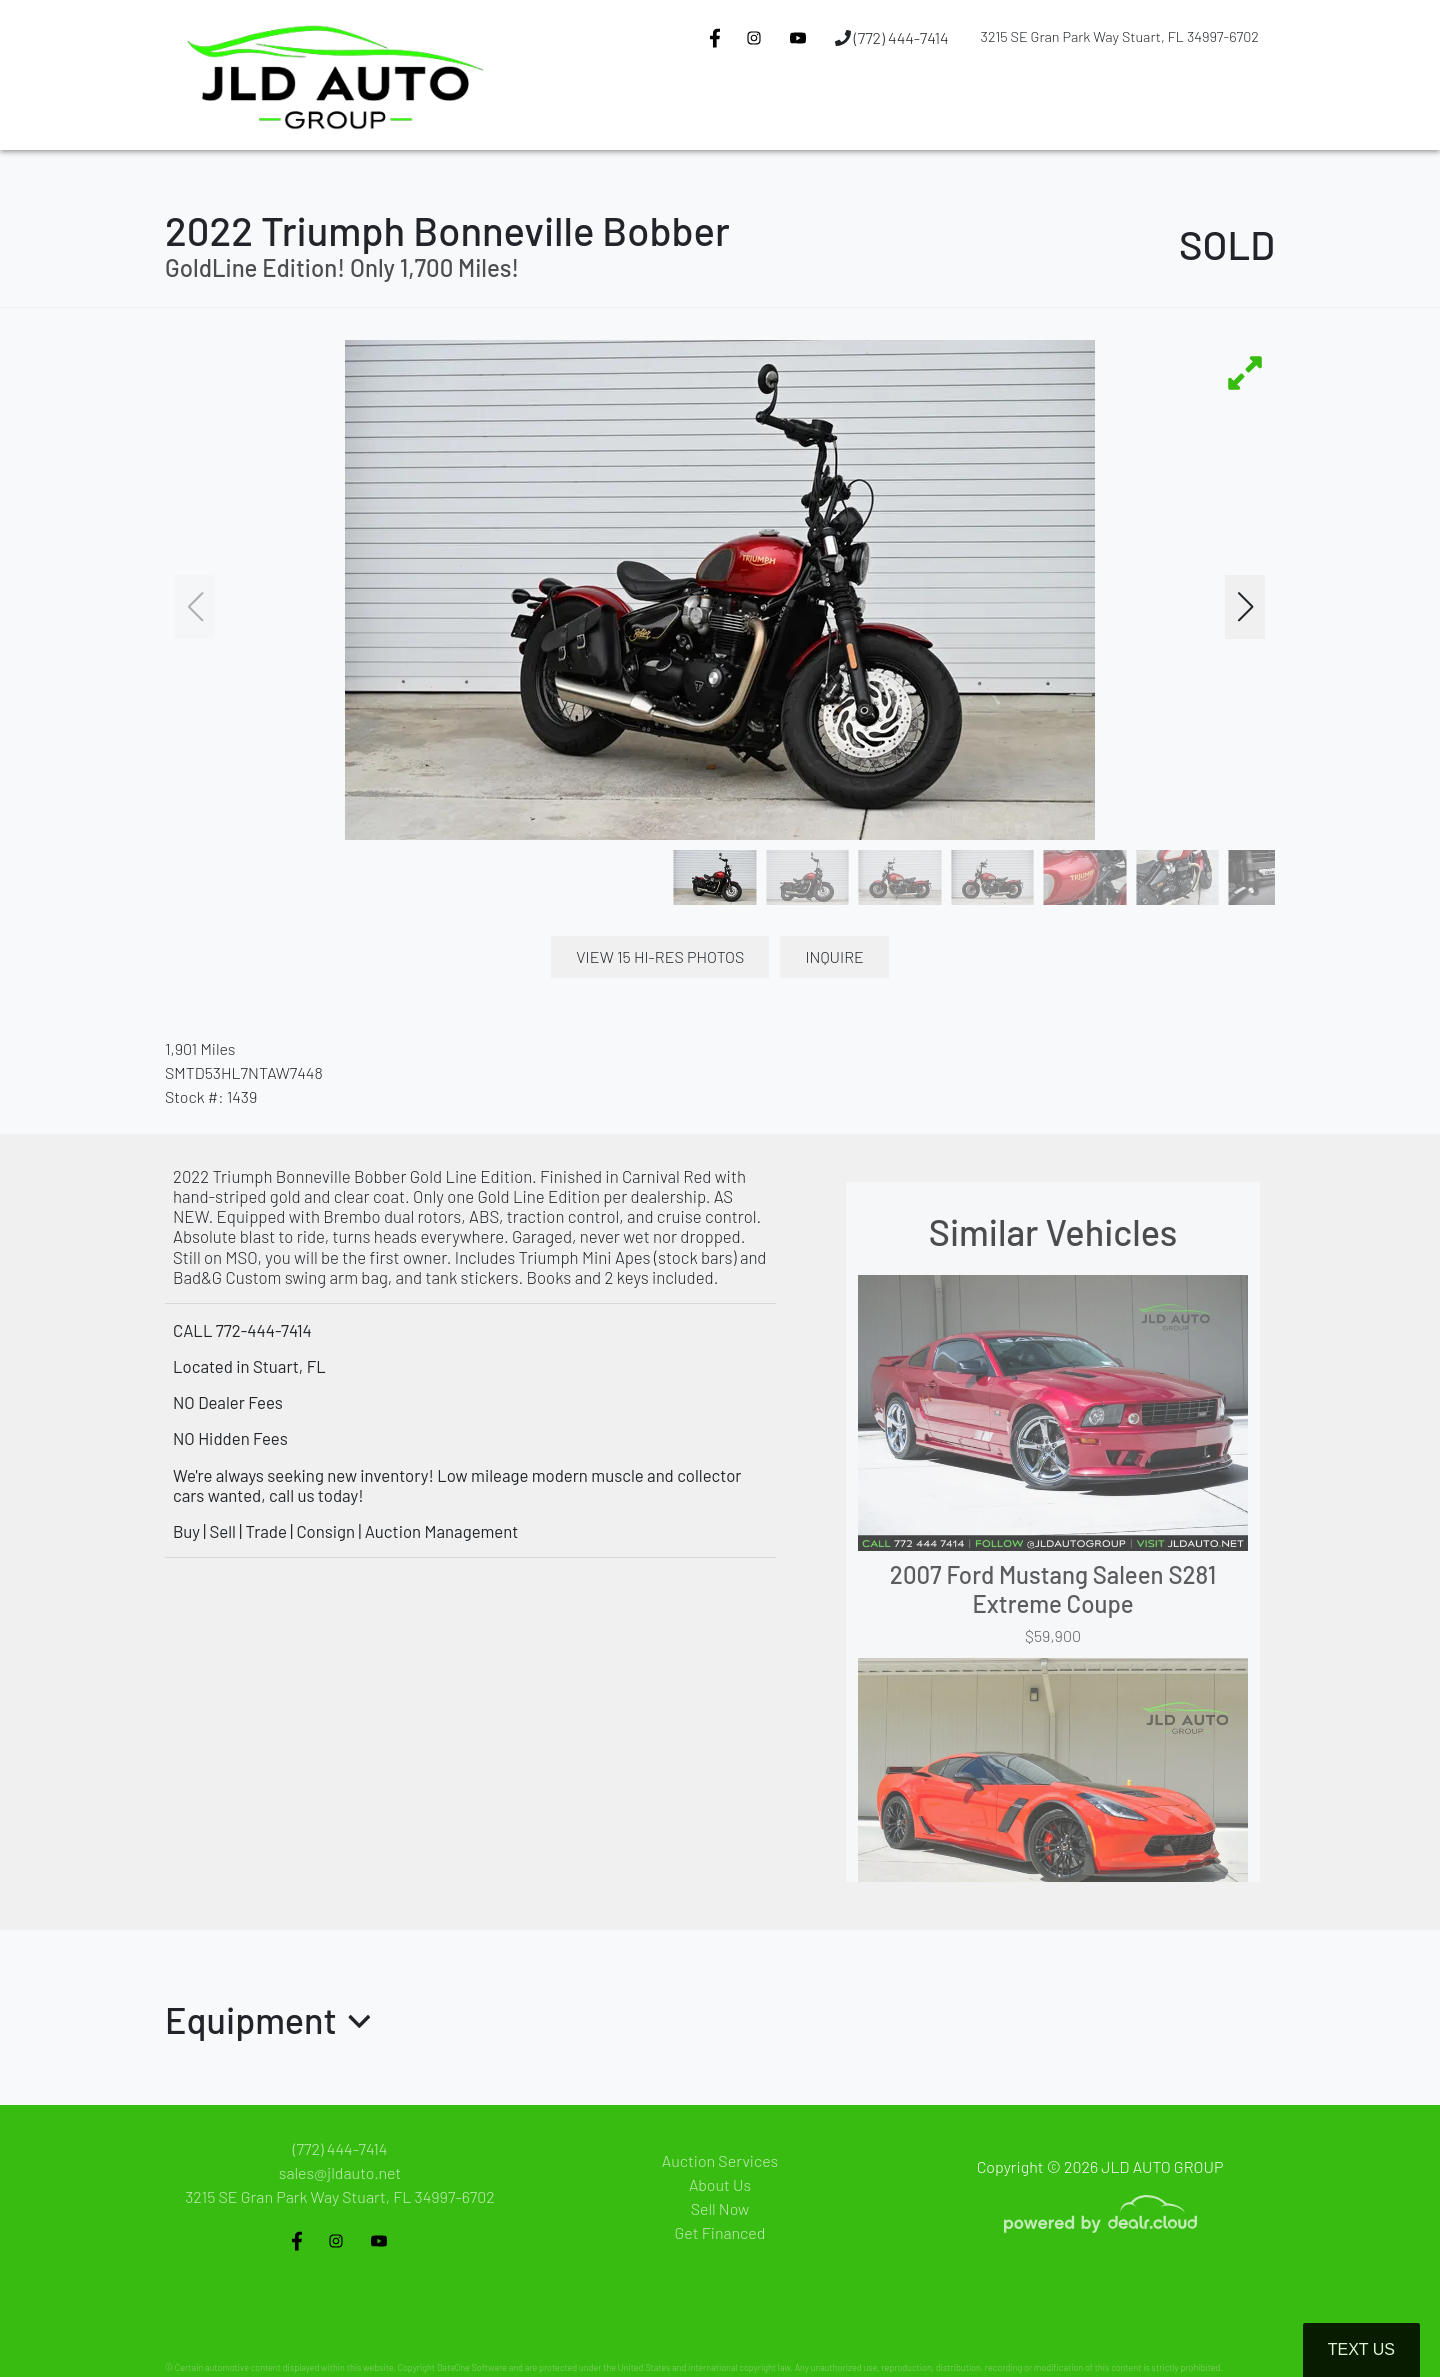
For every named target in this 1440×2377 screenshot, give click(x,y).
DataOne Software (472, 2367)
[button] (730, 113)
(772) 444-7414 (892, 37)
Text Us (1361, 2349)
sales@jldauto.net (340, 2172)
